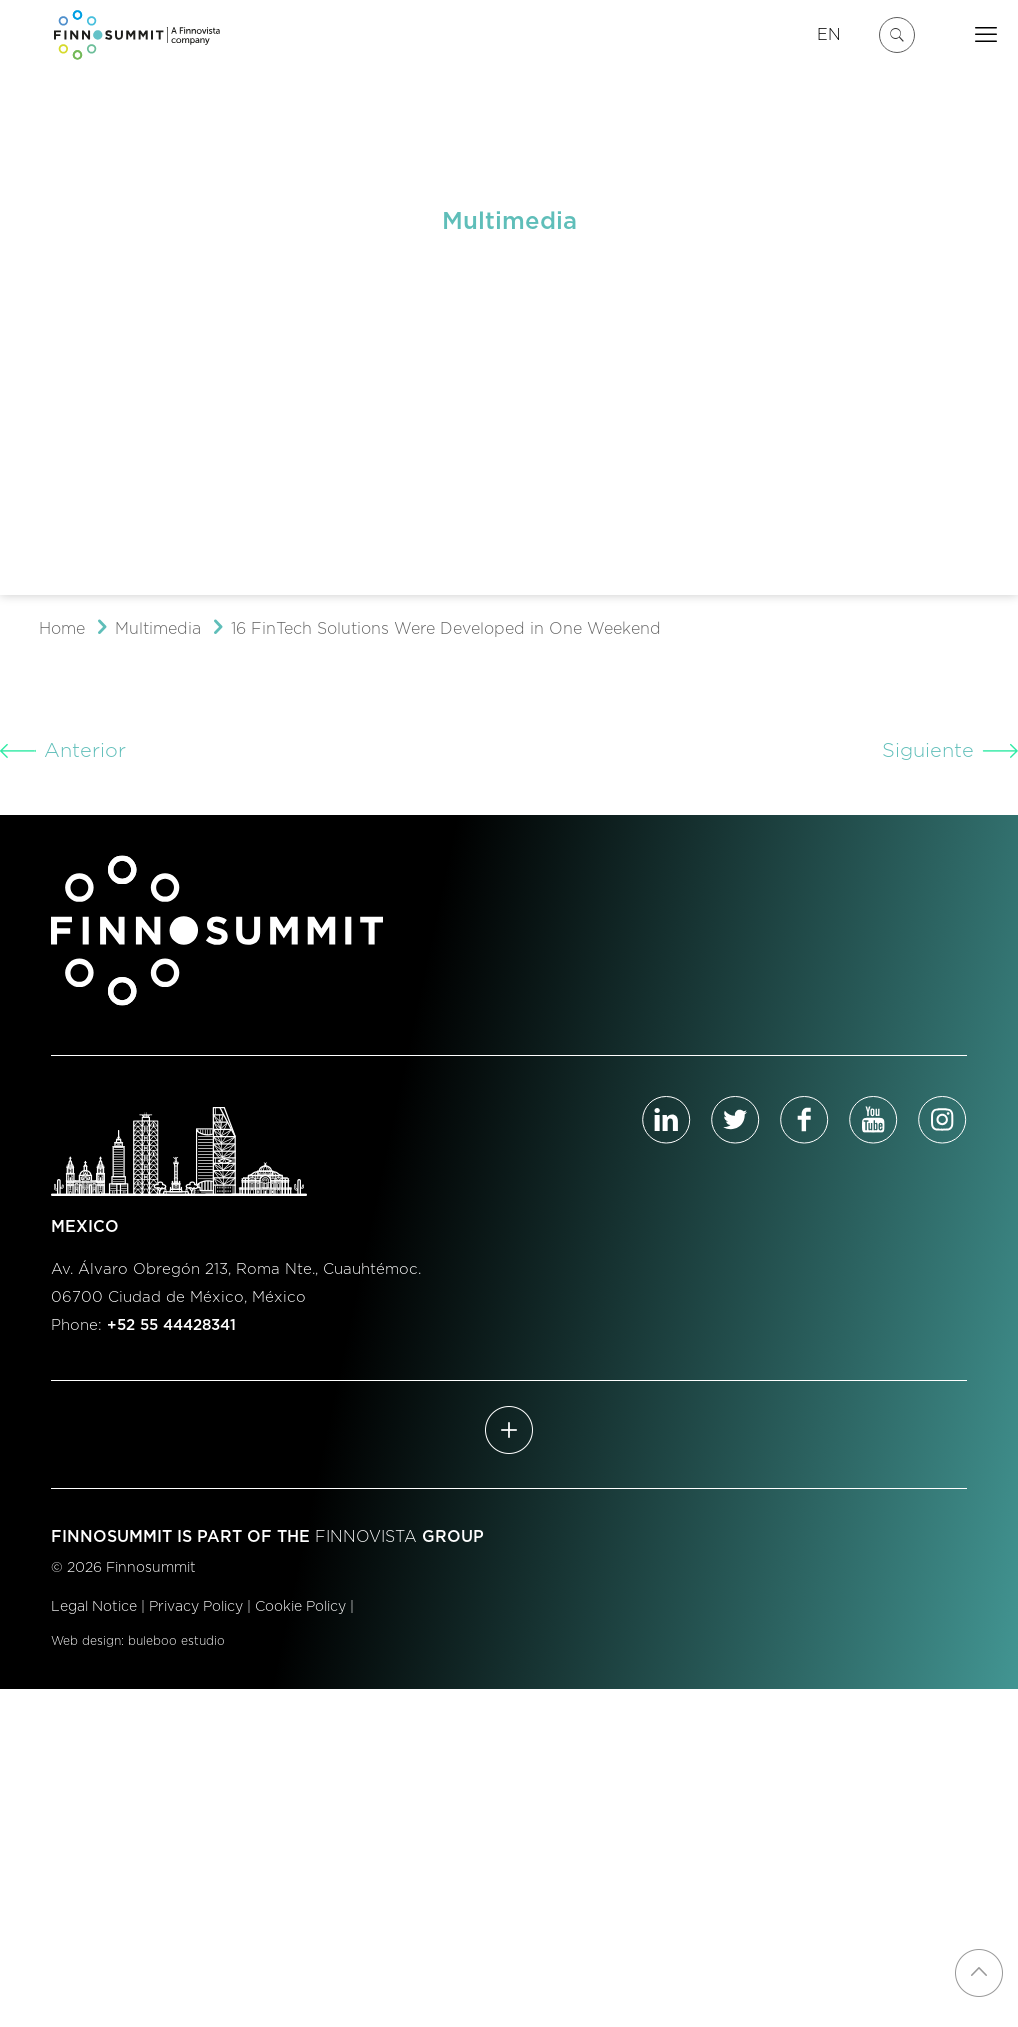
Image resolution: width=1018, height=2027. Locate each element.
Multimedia (158, 629)
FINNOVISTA (366, 1537)
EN (829, 35)
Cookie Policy (300, 1607)
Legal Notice (94, 1607)
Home (62, 629)
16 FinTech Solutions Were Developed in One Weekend (446, 629)
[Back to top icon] (979, 1973)
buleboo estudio (176, 1641)
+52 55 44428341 (171, 1325)
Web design (86, 1641)
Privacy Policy (196, 1607)
